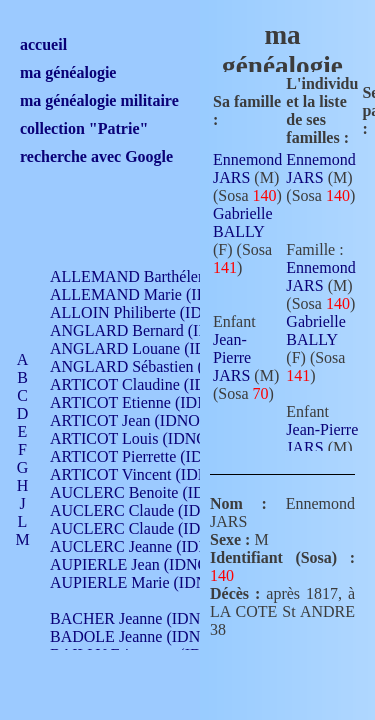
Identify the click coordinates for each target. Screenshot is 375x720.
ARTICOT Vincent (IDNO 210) (152, 474)
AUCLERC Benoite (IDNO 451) (155, 492)
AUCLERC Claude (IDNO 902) (153, 510)
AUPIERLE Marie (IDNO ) (139, 582)
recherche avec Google (96, 156)
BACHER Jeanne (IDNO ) (135, 618)
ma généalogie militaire (99, 100)
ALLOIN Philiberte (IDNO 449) (154, 312)
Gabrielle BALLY (243, 222)
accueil (43, 44)
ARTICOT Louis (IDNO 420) (145, 438)
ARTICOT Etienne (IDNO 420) (152, 402)
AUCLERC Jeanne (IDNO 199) (152, 546)
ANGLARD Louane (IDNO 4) (148, 348)
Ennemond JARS (247, 168)
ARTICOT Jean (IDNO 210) (141, 420)
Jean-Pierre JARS (232, 357)
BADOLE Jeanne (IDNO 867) (147, 636)
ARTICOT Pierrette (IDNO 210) (154, 456)
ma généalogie (68, 72)
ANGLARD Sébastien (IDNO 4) (155, 366)
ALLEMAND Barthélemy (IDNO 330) (175, 276)
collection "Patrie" (84, 128)
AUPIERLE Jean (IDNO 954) (146, 564)
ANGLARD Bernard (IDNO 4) (150, 330)
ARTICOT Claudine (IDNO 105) (156, 384)
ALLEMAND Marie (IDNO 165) (157, 294)
